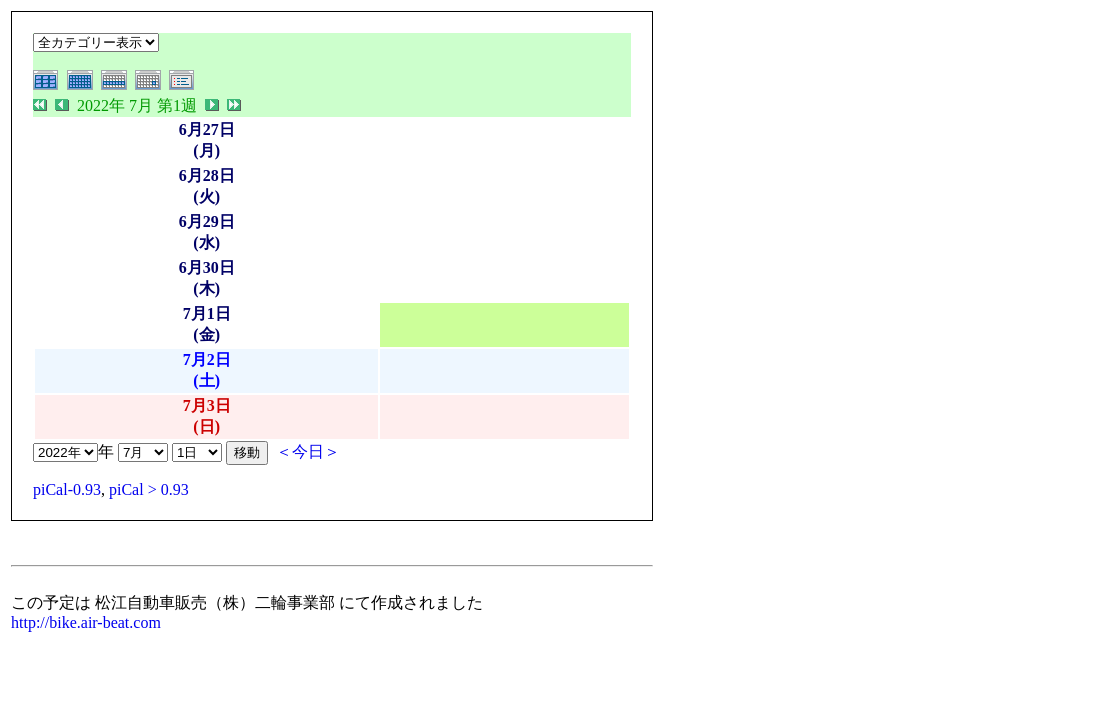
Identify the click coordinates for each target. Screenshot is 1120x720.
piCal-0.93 (67, 489)
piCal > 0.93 (149, 489)
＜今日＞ (308, 451)
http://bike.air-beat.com (86, 622)
